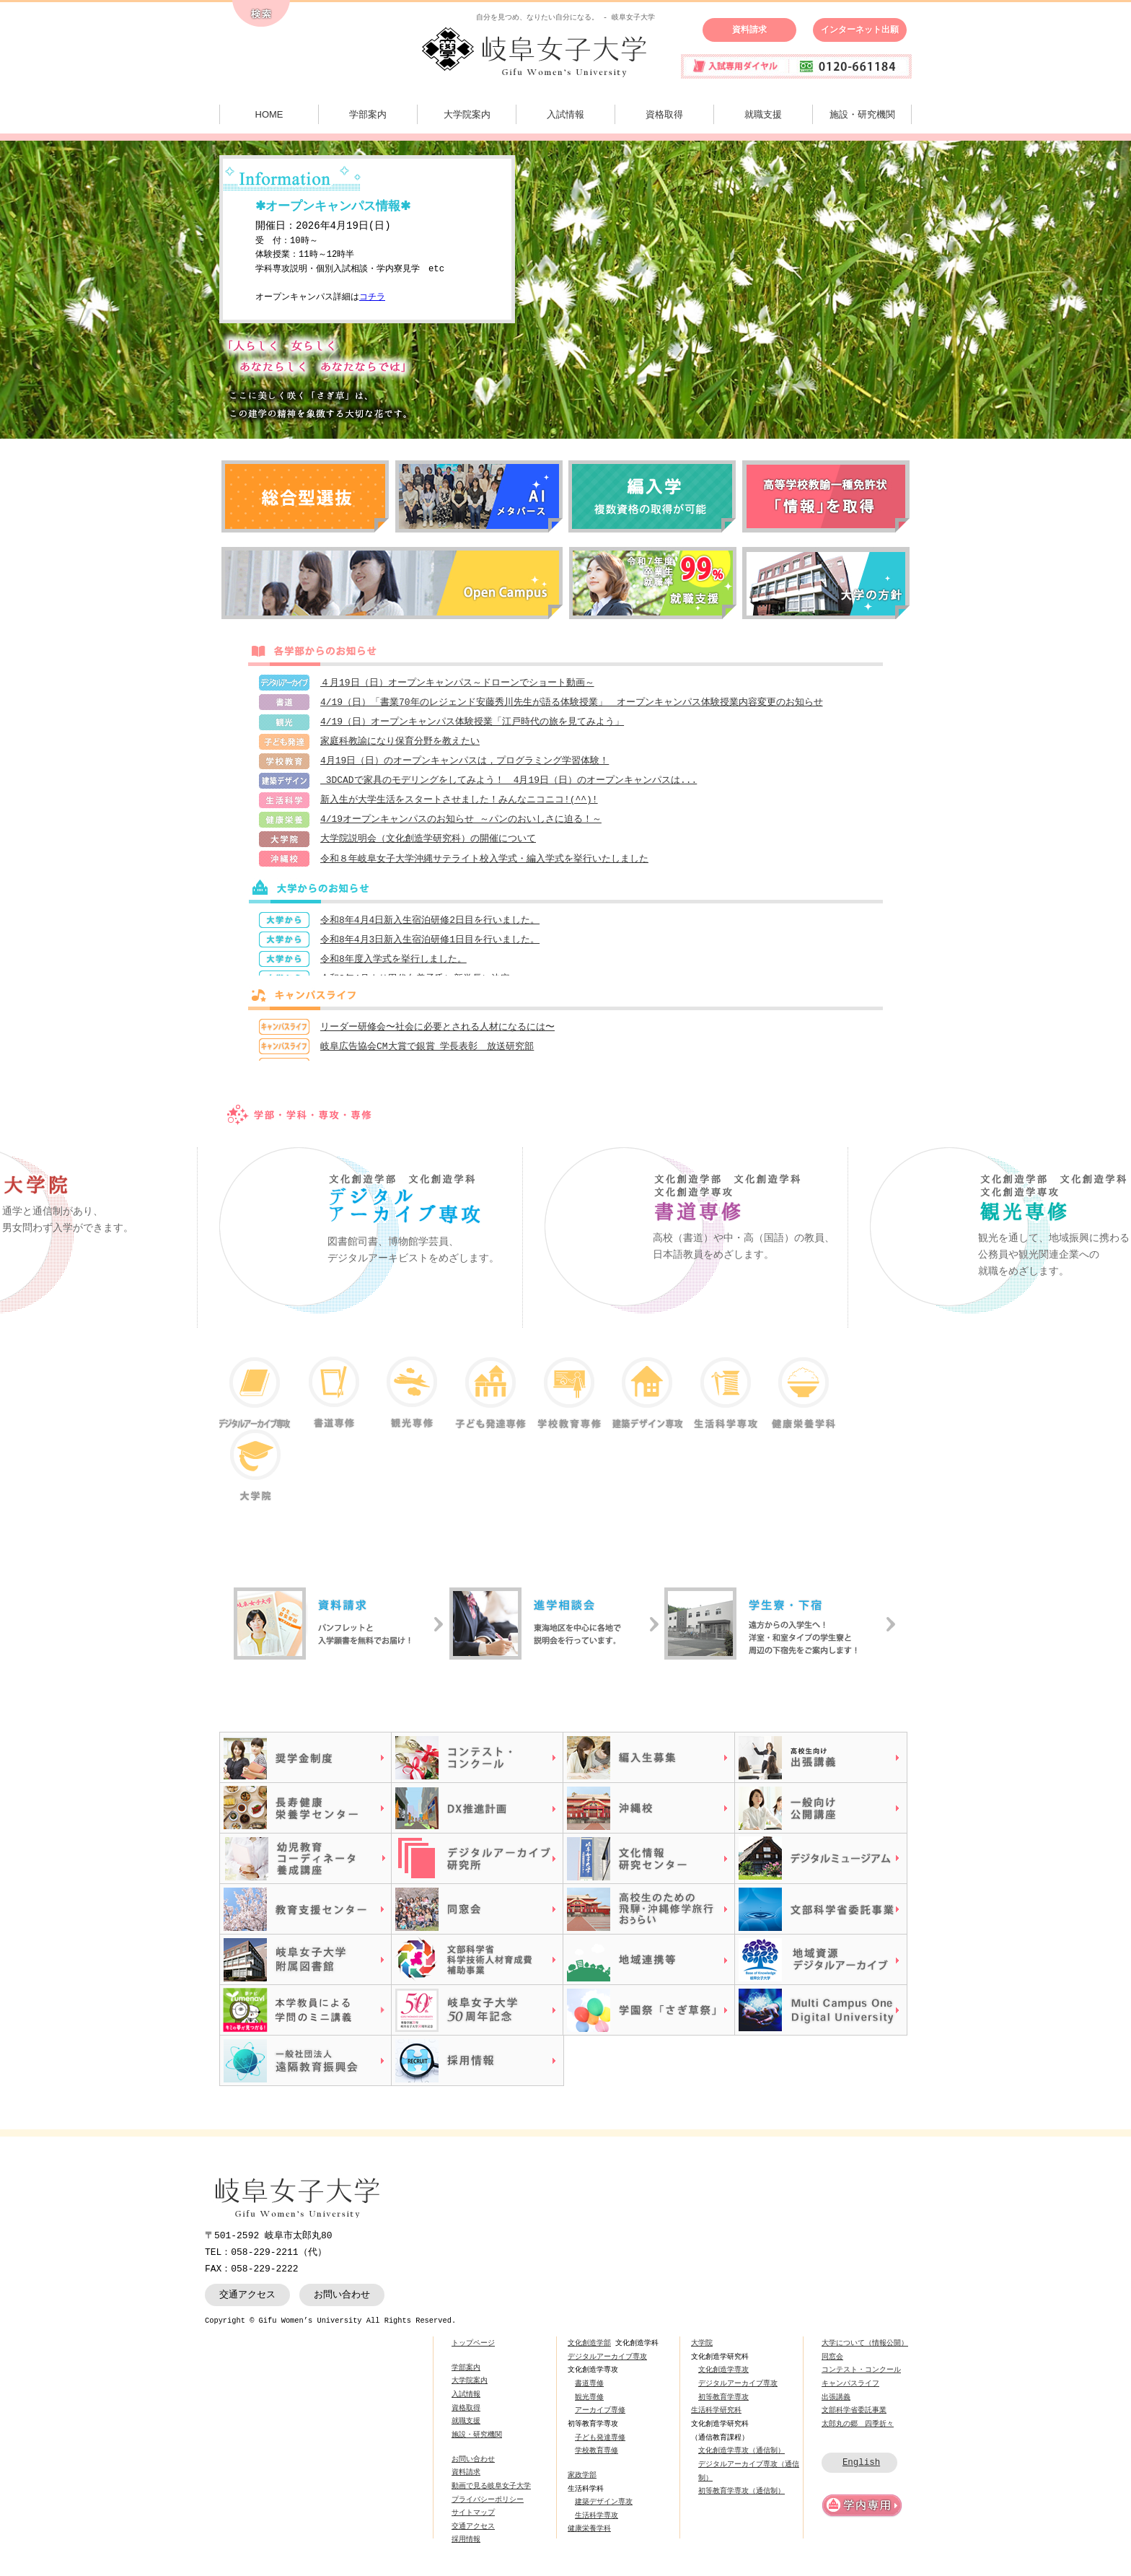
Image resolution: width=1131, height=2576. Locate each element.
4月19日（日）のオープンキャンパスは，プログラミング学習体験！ (464, 764)
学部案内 (368, 114)
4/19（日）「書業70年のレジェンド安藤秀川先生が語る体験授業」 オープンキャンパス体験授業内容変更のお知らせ (571, 703)
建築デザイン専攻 (604, 2510)
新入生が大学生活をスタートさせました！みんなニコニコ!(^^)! (459, 805)
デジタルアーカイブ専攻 (607, 2365)
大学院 (702, 2352)
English (861, 2471)
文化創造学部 (589, 2352)
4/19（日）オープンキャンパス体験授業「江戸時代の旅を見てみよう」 (472, 723)
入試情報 (565, 114)
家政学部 (582, 2484)
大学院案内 (467, 114)
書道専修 (589, 2392)
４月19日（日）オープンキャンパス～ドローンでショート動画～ (457, 683)
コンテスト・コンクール (861, 2378)
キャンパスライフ (850, 2392)
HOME (269, 114)
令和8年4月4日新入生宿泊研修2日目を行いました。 (430, 929)
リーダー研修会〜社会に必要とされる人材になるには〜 (437, 1036)
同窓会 (832, 2365)
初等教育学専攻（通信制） (741, 2499)
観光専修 (589, 2406)
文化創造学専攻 (723, 2378)
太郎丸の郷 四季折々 (858, 2432)
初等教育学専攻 (723, 2406)
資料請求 (749, 30)
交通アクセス (247, 2303)
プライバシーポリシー (488, 2508)
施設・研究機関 (862, 114)
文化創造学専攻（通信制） (741, 2459)
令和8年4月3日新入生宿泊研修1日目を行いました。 (430, 949)
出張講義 (836, 2406)
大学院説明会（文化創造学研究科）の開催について (428, 846)
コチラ (372, 298)
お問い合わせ (342, 2303)
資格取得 (664, 114)
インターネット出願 (860, 30)
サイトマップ (473, 2521)
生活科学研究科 (716, 2419)
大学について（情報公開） (865, 2352)
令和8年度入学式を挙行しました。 (393, 969)
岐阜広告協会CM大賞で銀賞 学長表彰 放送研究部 (427, 1056)
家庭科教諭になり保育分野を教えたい (400, 744)
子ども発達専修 (600, 2446)
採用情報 (466, 2549)
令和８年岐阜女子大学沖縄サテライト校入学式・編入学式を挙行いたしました (484, 866)
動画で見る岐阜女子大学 (491, 2494)
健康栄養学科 (589, 2538)
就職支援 (763, 114)
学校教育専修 (596, 2459)
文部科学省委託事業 (854, 2419)
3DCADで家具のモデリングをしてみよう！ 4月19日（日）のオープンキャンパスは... (508, 785)
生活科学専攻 (596, 2524)
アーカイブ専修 (600, 2419)
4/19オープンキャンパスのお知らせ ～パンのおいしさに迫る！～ (461, 826)
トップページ (473, 2352)
